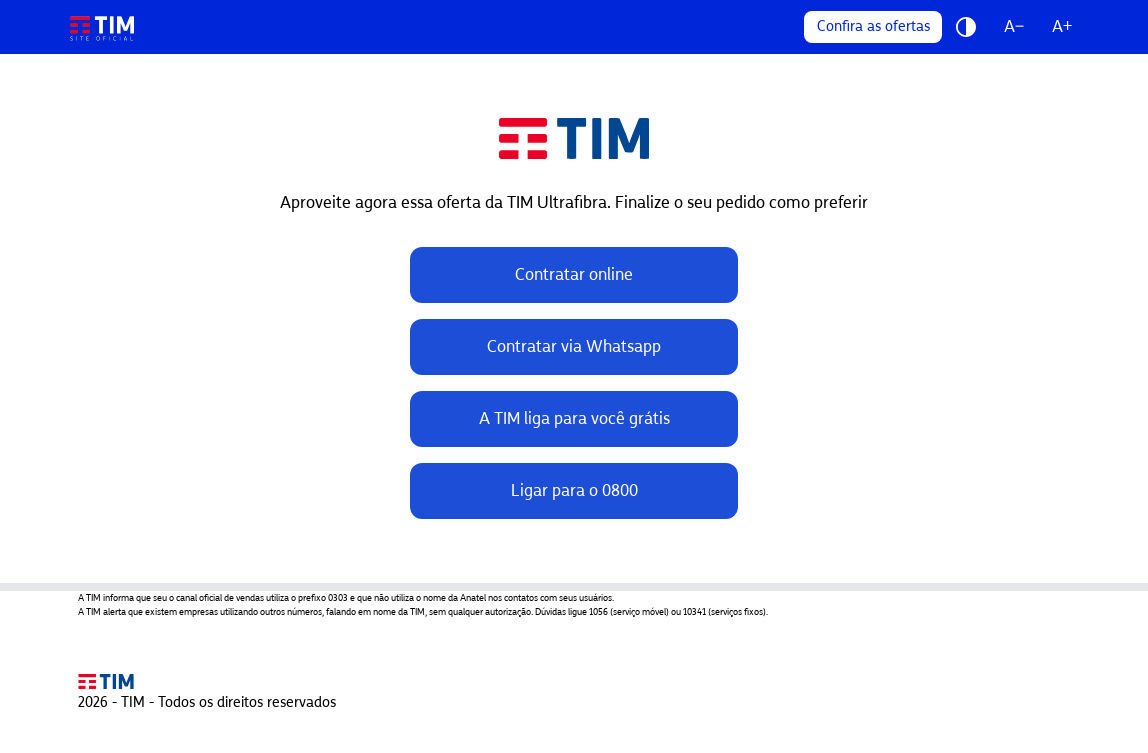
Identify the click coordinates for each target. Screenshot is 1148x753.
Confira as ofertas (873, 26)
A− (1014, 26)
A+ (1062, 26)
